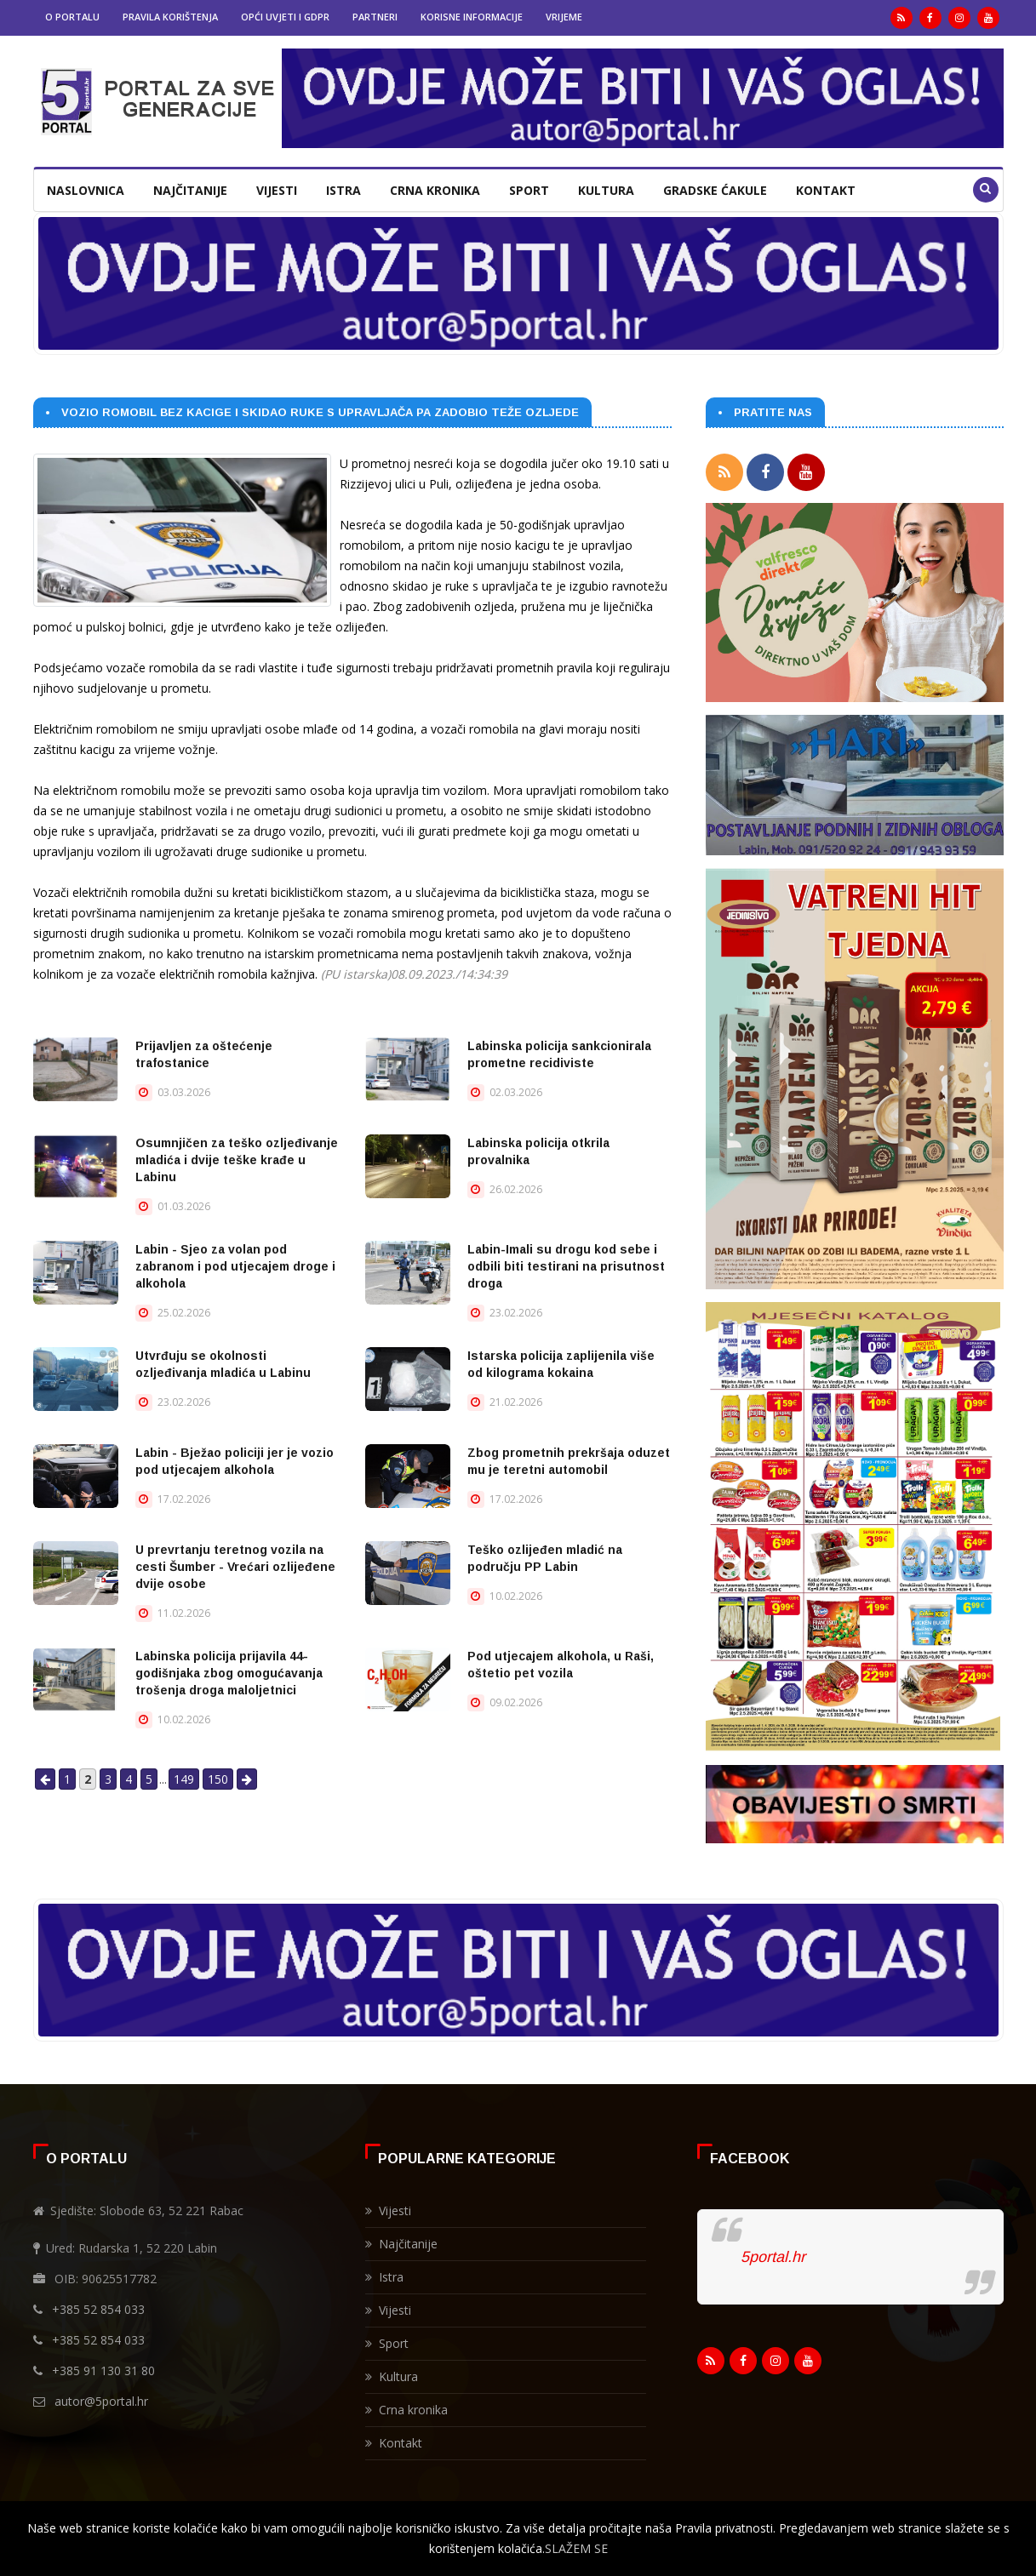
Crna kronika (435, 190)
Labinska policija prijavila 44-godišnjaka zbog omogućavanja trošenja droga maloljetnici (229, 1673)
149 (184, 1779)
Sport (529, 190)
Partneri (375, 16)
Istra (343, 190)
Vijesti (276, 190)
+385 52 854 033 (98, 2305)
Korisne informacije (472, 16)
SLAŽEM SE (576, 2548)
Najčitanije (190, 190)
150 (218, 1779)
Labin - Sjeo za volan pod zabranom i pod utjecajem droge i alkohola (235, 1266)
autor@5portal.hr (101, 2397)
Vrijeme (564, 16)
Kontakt (826, 190)
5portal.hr (773, 2252)
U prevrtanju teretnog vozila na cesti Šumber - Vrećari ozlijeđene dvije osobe (235, 1567)
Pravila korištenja (170, 16)
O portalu (72, 16)
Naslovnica (85, 190)
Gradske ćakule (715, 190)
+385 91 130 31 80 (103, 2366)
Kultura (606, 190)
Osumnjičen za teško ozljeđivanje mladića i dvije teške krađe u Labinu (236, 1160)
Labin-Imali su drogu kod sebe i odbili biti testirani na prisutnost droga (566, 1266)
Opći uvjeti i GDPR (285, 16)
